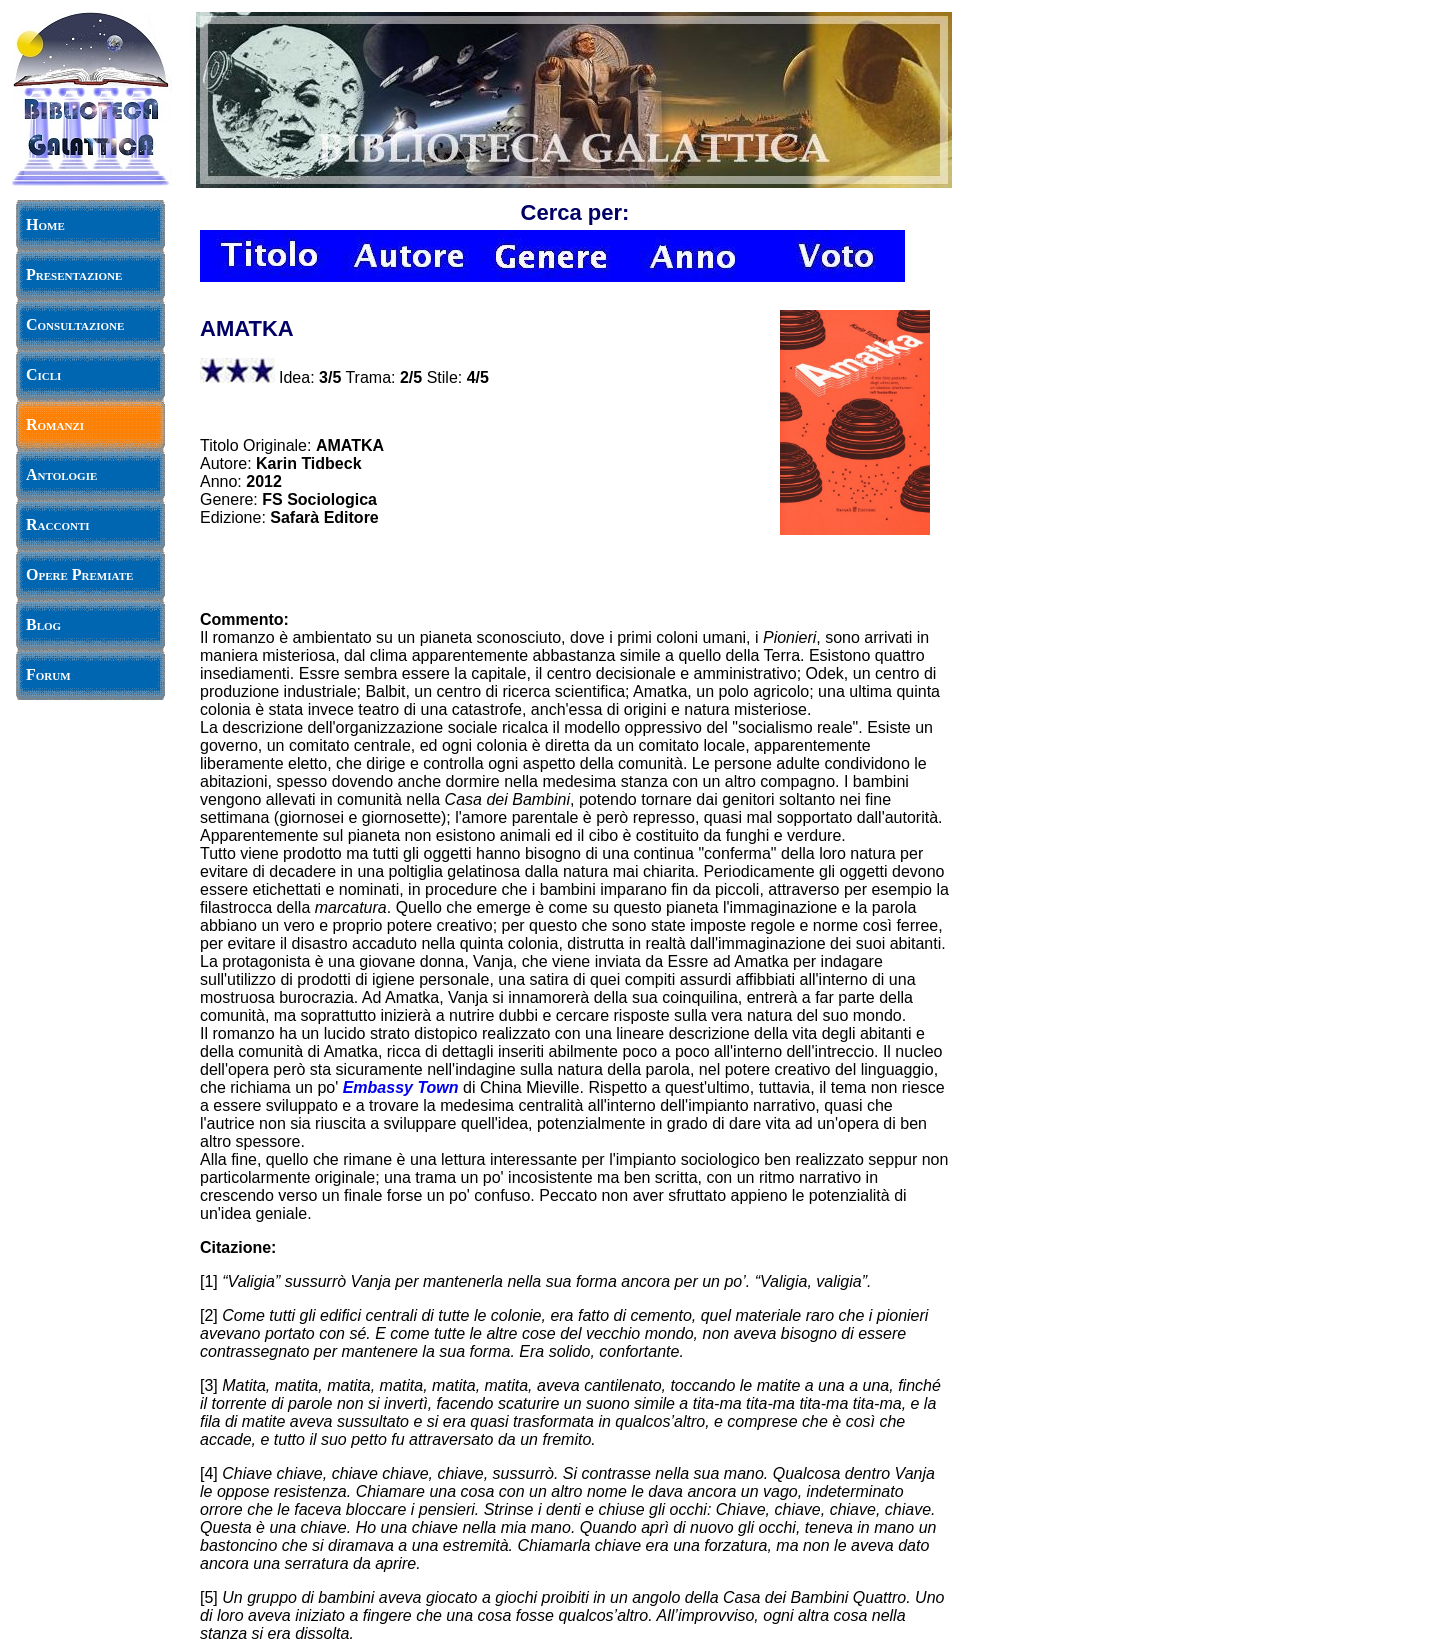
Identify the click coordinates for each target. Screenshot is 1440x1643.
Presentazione (74, 274)
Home (45, 224)
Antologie (61, 474)
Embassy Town (401, 1087)
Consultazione (75, 324)
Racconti (58, 524)
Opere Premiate (79, 574)
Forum (48, 674)
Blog (43, 624)
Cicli (43, 374)
